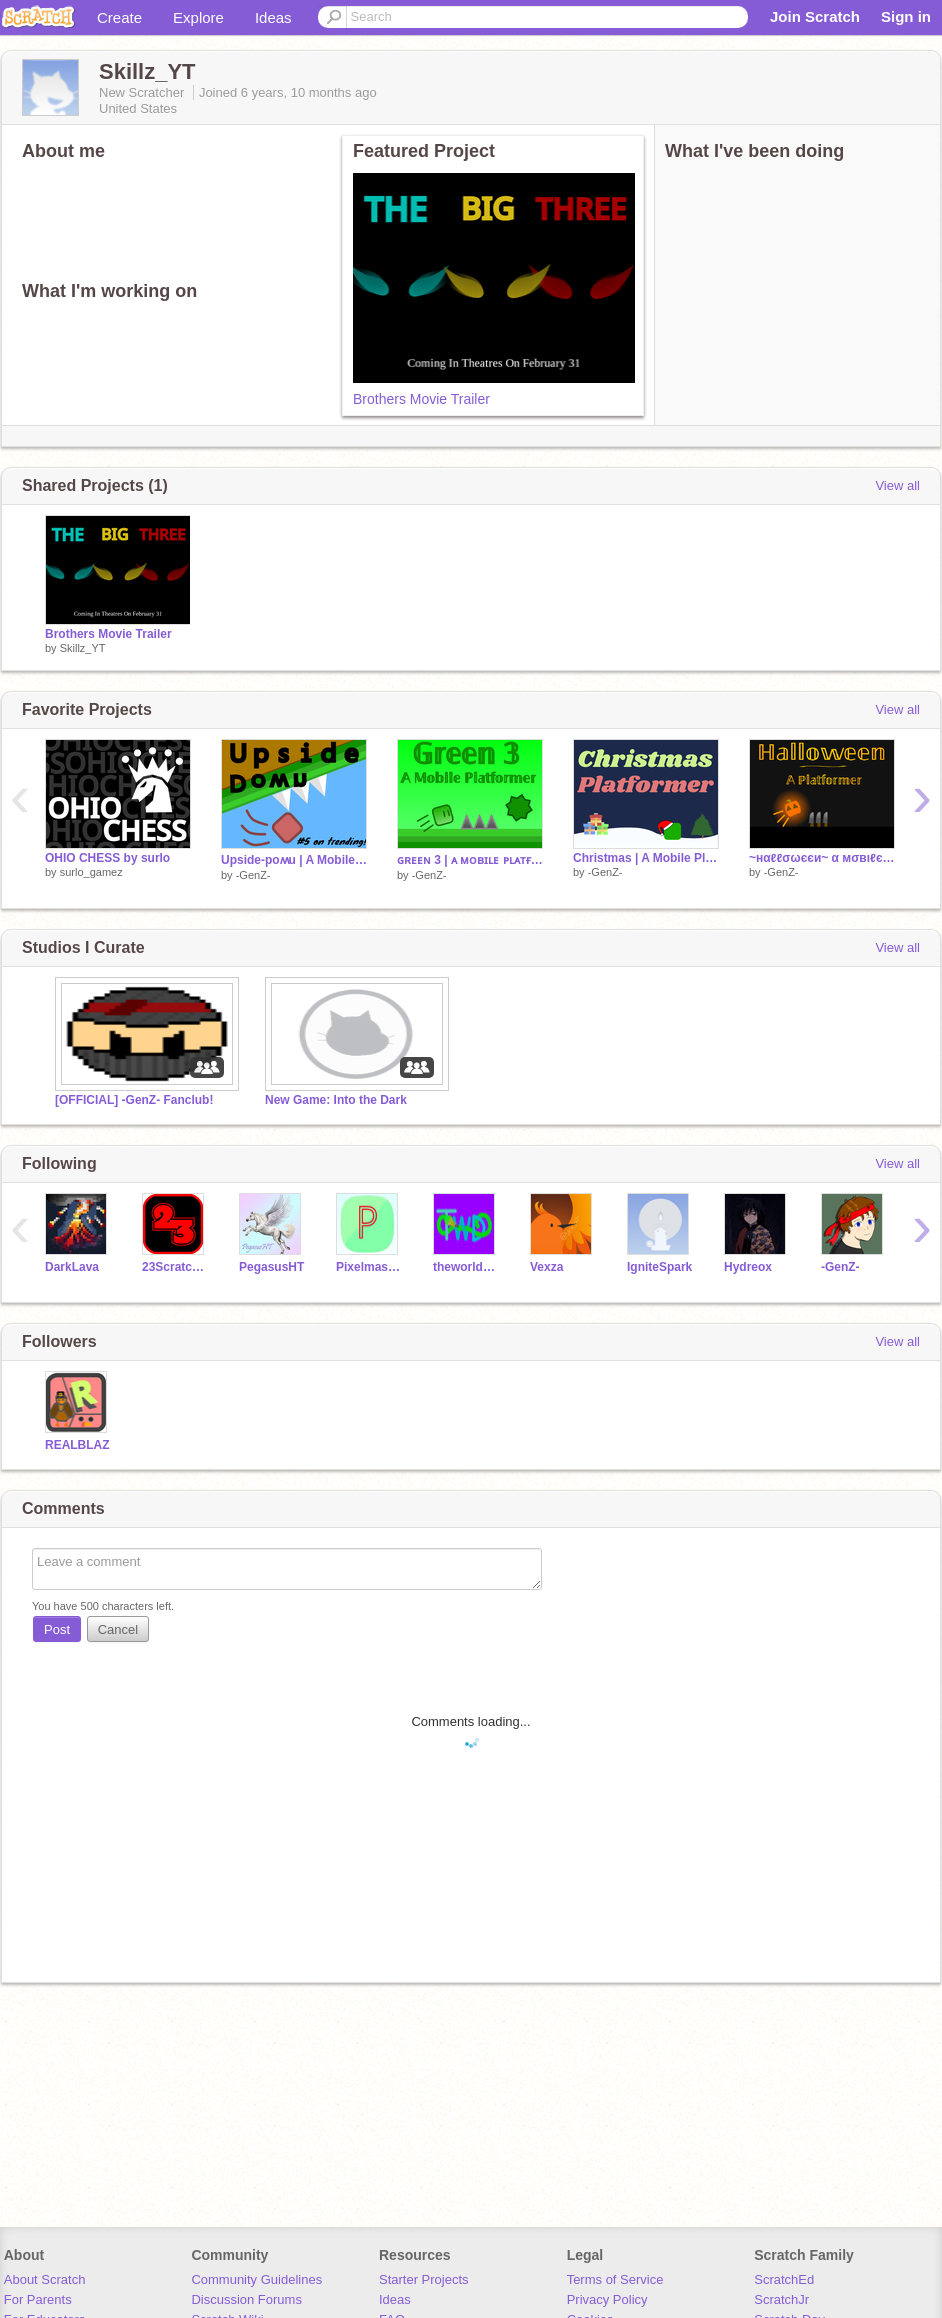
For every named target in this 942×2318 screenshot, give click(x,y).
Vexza (546, 1267)
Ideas (273, 17)
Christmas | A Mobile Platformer (646, 858)
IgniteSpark (659, 1267)
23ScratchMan (175, 1267)
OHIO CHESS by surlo (107, 858)
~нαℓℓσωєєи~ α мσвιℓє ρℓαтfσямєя (822, 858)
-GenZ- (253, 875)
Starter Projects (424, 2279)
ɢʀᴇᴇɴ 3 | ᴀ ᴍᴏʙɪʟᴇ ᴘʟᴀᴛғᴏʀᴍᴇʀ (470, 860)
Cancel (118, 1629)
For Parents (38, 2299)
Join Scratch (815, 16)
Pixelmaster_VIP (369, 1267)
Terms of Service (615, 2279)
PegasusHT (271, 1267)
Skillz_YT (83, 648)
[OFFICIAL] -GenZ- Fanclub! (134, 1100)
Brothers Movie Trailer (421, 399)
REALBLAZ (77, 1445)
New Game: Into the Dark (336, 1100)
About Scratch (45, 2279)
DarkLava (72, 1267)
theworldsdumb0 (466, 1267)
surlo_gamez (91, 872)
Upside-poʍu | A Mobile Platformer (294, 860)
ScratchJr (781, 2299)
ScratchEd (784, 2279)
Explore (198, 17)
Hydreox (748, 1267)
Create (119, 17)
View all (897, 485)
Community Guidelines (256, 2279)
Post (57, 1629)
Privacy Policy (607, 2299)
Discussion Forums (246, 2299)
